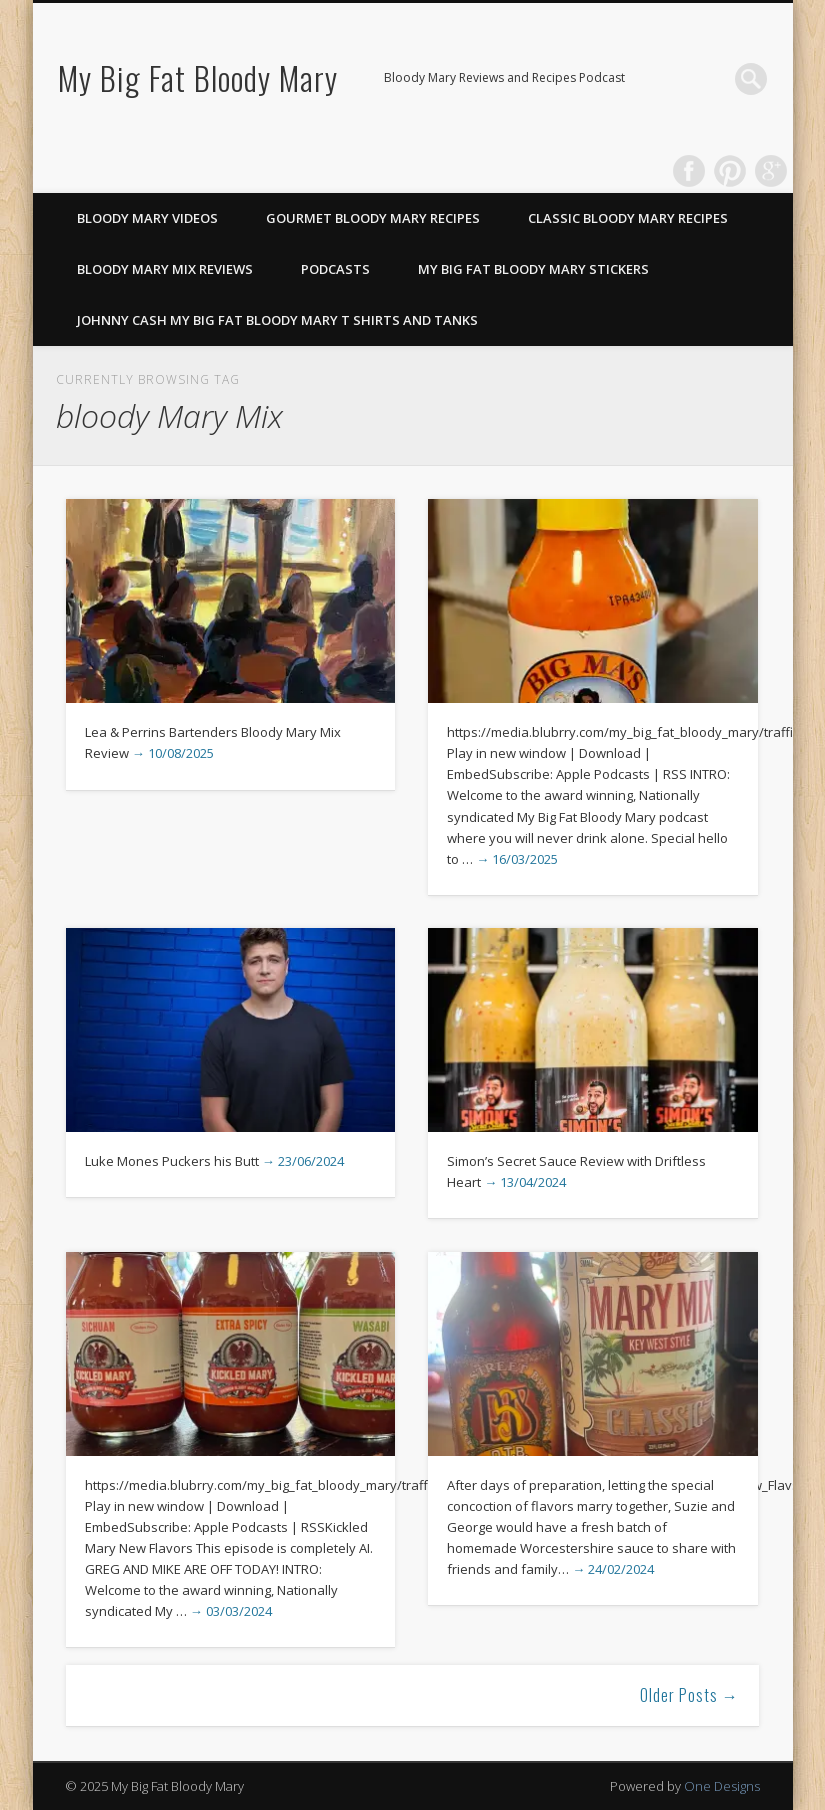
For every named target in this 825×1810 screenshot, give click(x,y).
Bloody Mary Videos (147, 218)
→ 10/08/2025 (173, 753)
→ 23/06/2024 (303, 1161)
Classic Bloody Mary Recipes (628, 218)
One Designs (722, 1786)
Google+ (771, 171)
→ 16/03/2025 (517, 859)
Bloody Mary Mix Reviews (165, 269)
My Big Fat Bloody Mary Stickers (533, 269)
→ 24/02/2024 (613, 1569)
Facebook (689, 171)
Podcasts (335, 269)
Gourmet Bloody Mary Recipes (373, 218)
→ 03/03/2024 (231, 1611)
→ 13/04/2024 (525, 1182)
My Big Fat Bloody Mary (198, 77)
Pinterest (730, 171)
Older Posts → (689, 1695)
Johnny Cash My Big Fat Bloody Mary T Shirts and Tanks (277, 320)
